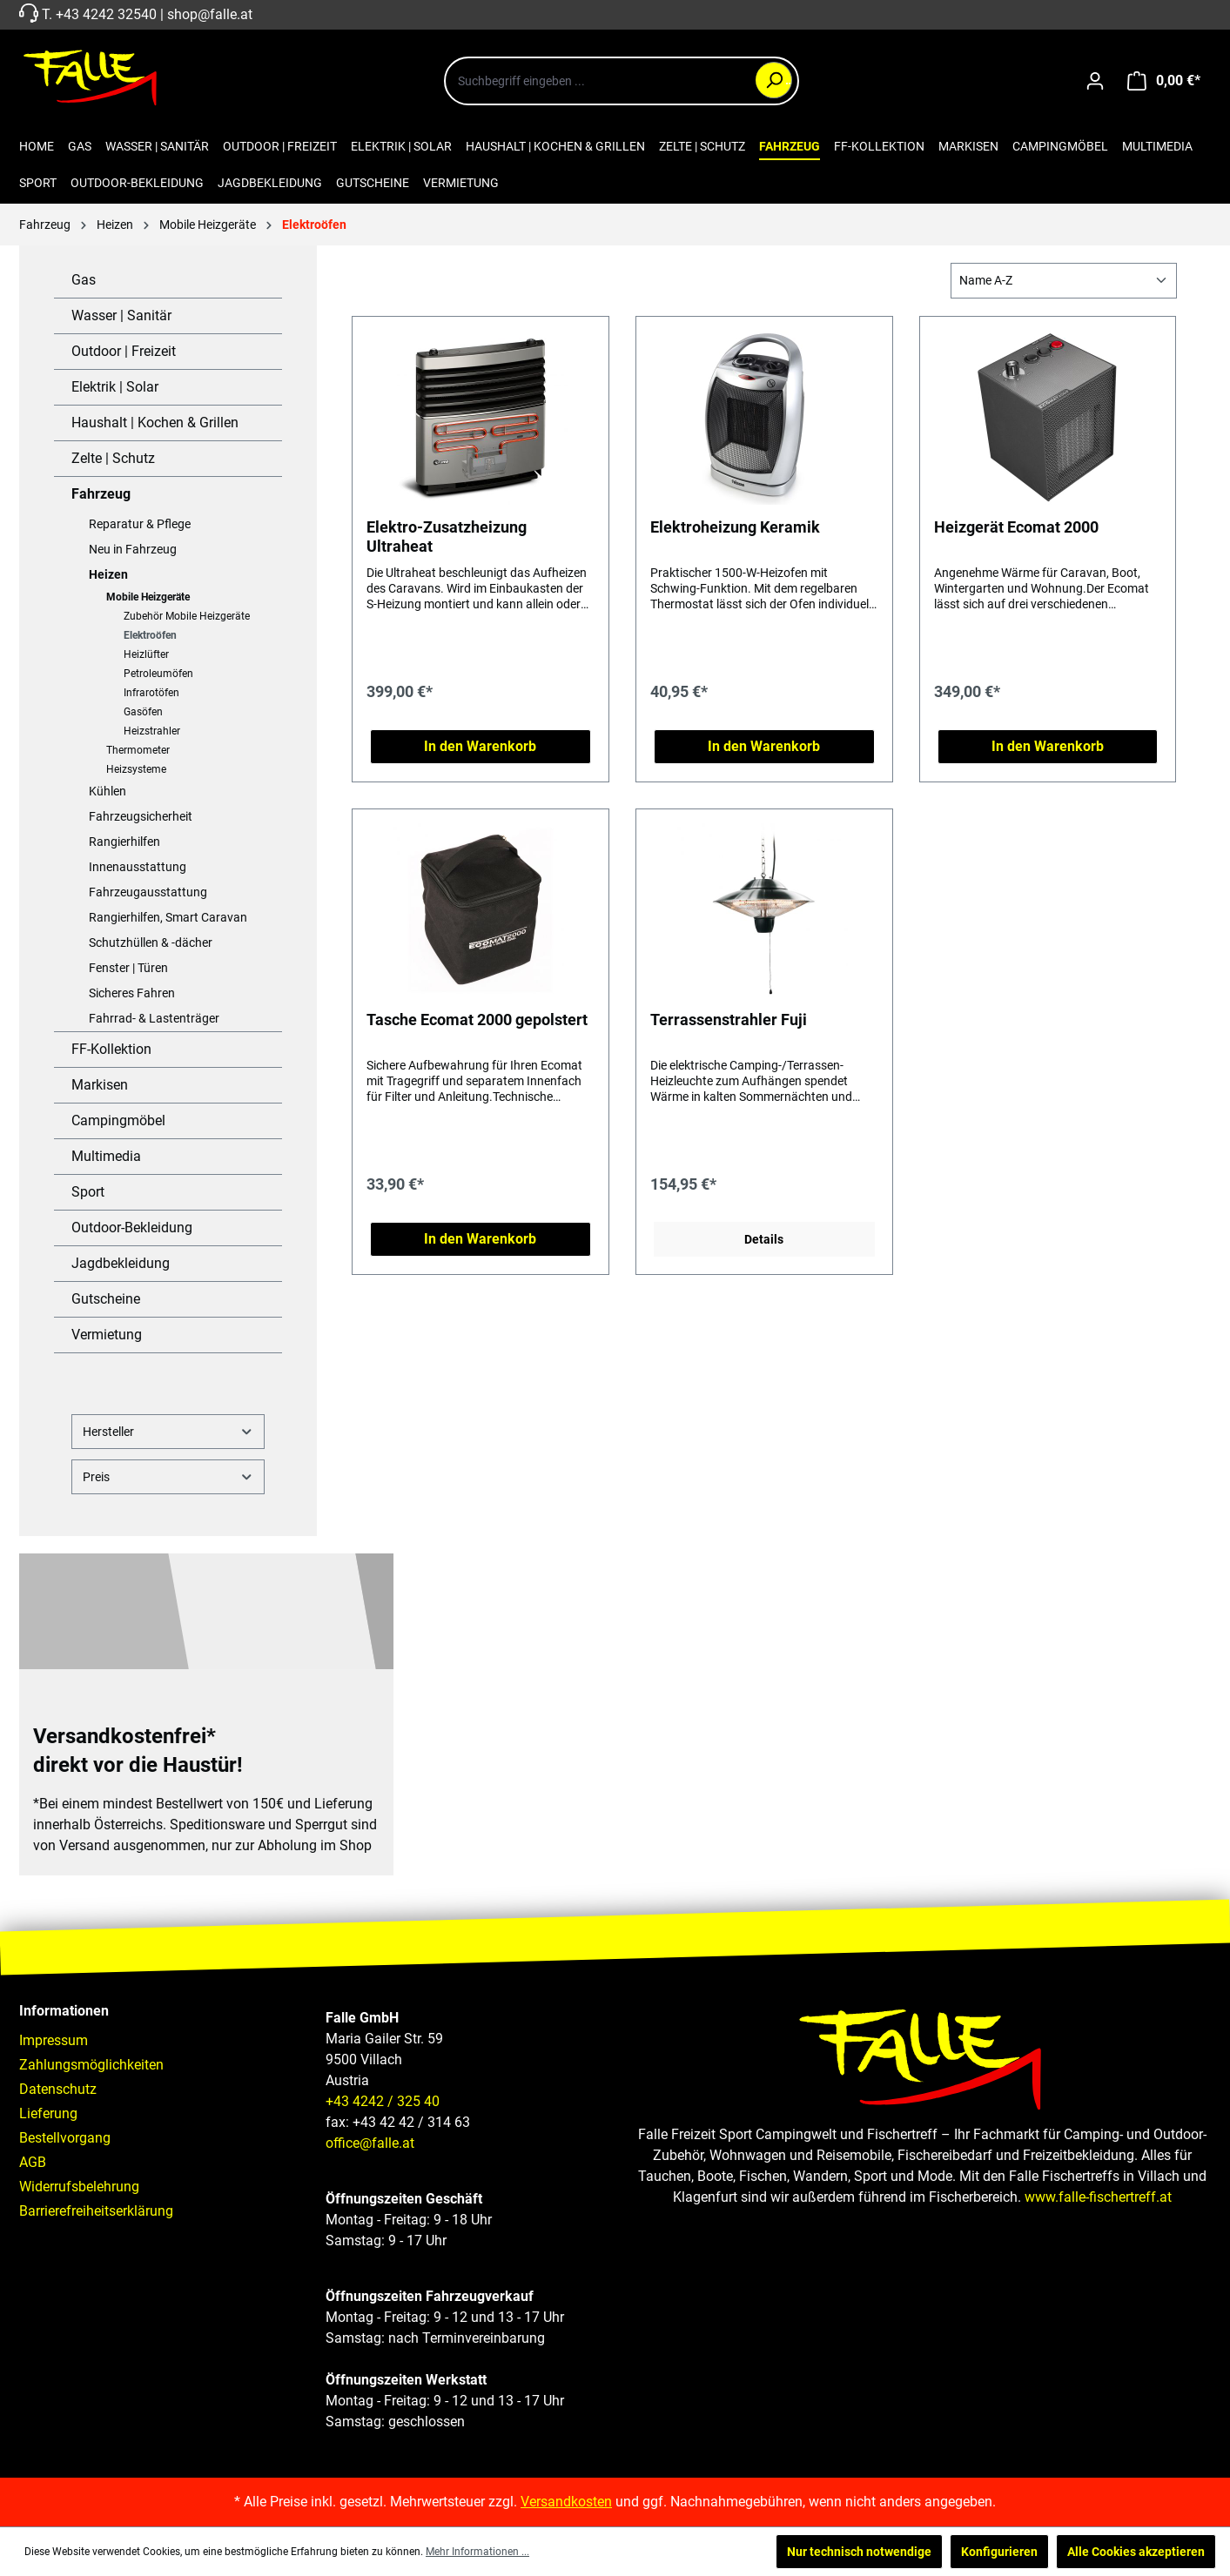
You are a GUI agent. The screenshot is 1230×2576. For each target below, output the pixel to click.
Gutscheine (105, 1299)
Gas (83, 280)
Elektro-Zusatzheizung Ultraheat (446, 536)
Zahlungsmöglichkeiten (91, 2064)
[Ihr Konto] (1095, 81)
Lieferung (48, 2113)
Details (763, 1239)
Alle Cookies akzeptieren (1136, 2552)
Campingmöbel (118, 1120)
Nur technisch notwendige (859, 2552)
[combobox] (621, 81)
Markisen (99, 1085)
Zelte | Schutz (113, 458)
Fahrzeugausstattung (148, 892)
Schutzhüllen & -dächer (150, 942)
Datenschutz (58, 2089)
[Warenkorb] (1164, 81)
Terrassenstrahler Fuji (728, 1019)
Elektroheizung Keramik (735, 527)
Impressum (53, 2040)
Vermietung (106, 1334)
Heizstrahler (152, 731)
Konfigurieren (999, 2552)
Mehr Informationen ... (477, 2552)
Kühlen (107, 791)
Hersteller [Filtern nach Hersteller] (168, 1431)
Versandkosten (566, 2501)
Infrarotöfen (151, 693)
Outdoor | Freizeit (123, 351)
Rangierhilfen (124, 842)
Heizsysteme (136, 769)
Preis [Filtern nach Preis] (168, 1476)
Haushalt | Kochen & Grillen (155, 422)
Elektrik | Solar (114, 387)
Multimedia (106, 1156)
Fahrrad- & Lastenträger (154, 1018)
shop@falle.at (209, 14)
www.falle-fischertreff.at (1098, 2197)
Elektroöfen (150, 635)
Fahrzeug (101, 494)
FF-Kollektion (111, 1049)
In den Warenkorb (480, 746)
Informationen (64, 2010)
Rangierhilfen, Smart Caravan (168, 917)
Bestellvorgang (65, 2138)
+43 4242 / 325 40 (383, 2101)
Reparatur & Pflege (140, 524)
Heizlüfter (146, 654)
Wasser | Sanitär (121, 315)
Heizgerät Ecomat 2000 (1016, 527)
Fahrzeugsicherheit (140, 816)
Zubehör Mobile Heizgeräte (187, 616)
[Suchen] (774, 80)
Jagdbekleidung (120, 1263)
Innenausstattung (137, 867)
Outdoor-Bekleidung (131, 1227)
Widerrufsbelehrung (79, 2186)
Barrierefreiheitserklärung (96, 2211)
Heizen (108, 574)
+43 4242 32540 (106, 14)
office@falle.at (370, 2143)
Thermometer (138, 750)
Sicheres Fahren (132, 993)
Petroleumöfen (158, 673)
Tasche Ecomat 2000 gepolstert (477, 1019)
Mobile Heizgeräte (148, 597)
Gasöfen (143, 712)
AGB (32, 2162)
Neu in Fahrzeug (133, 549)
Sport (87, 1192)
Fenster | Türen (128, 968)
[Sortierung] (1064, 281)
